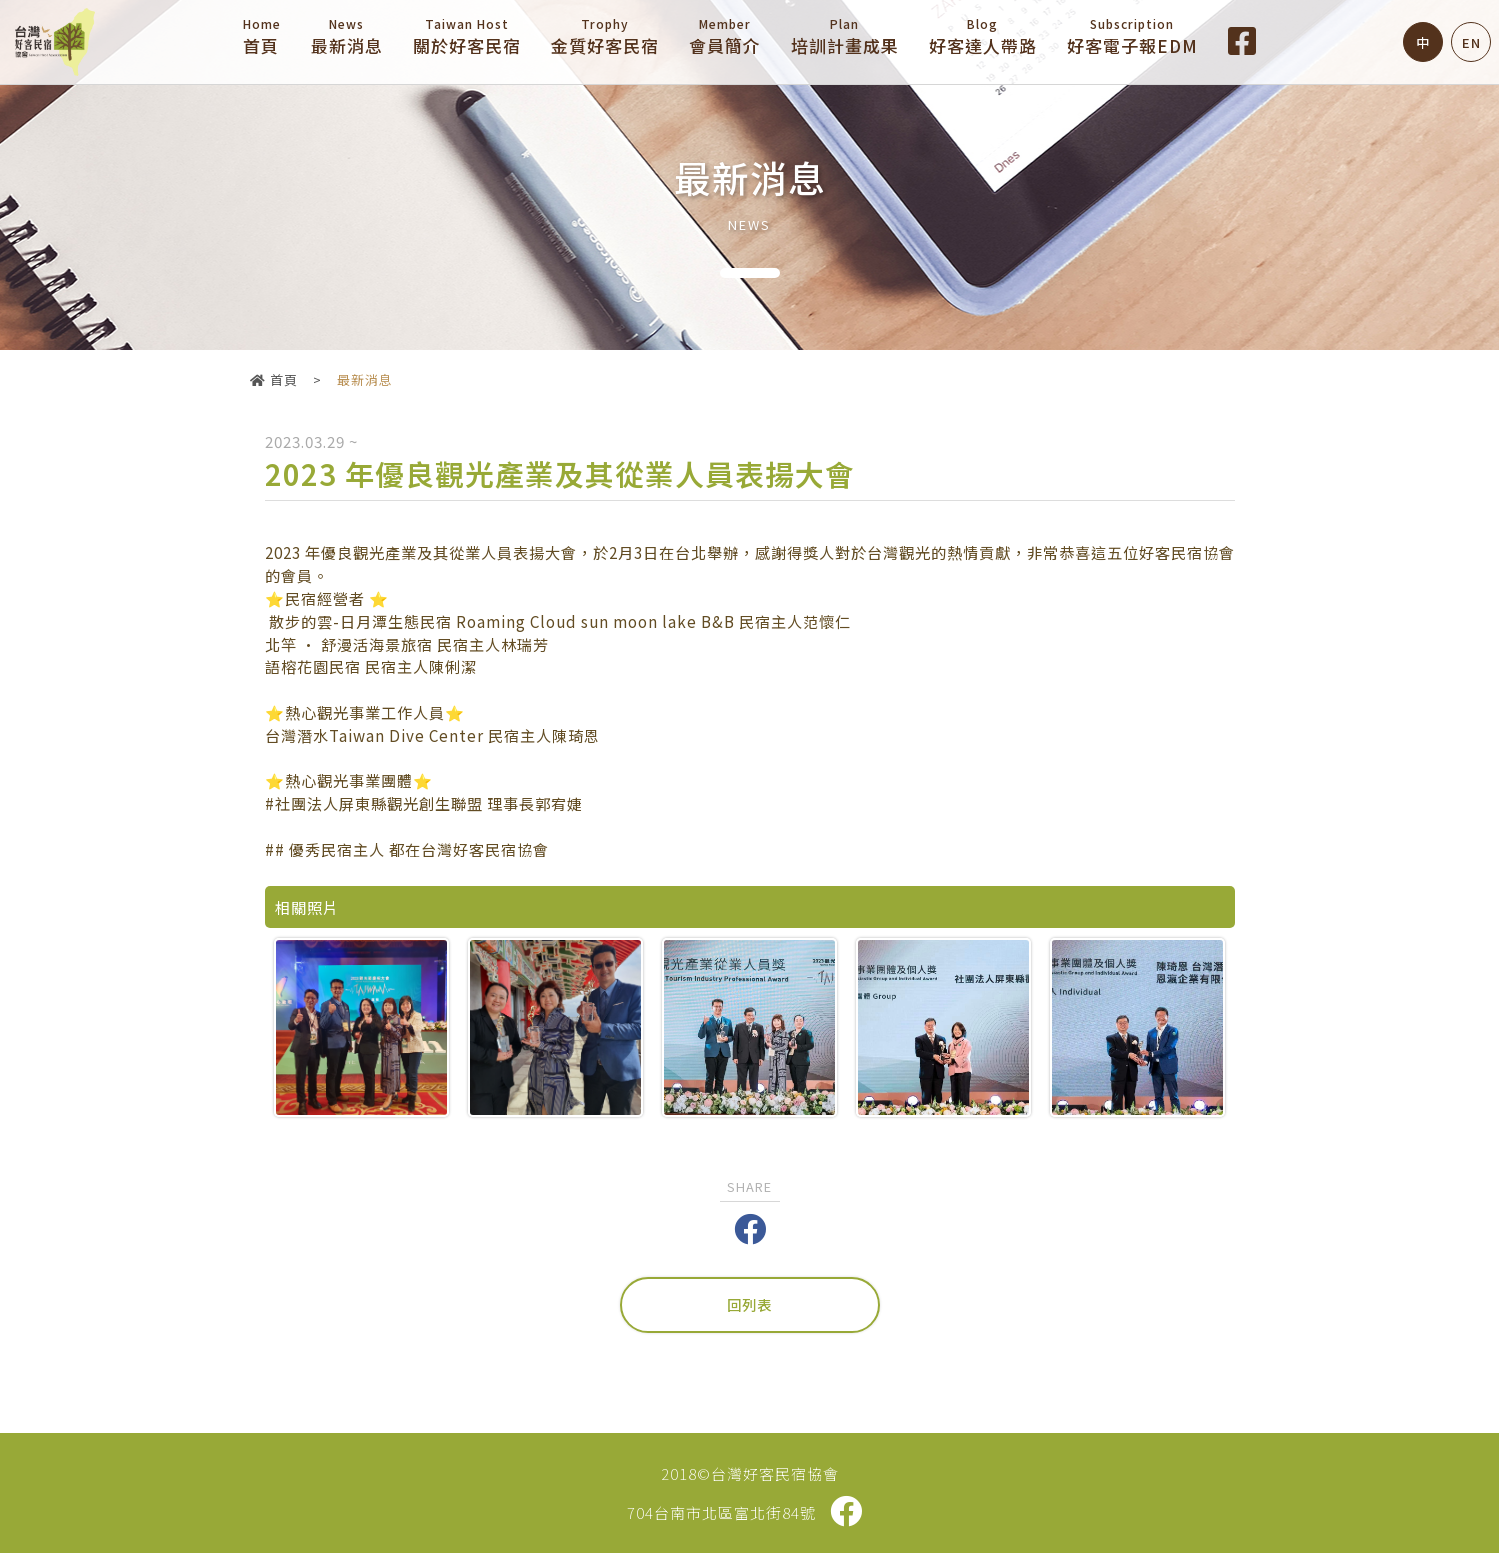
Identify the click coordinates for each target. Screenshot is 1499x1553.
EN (1471, 42)
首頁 (262, 36)
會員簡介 (725, 36)
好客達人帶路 (983, 36)
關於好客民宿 (467, 36)
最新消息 (347, 36)
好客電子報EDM (1132, 36)
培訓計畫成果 (845, 36)
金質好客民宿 (605, 36)
